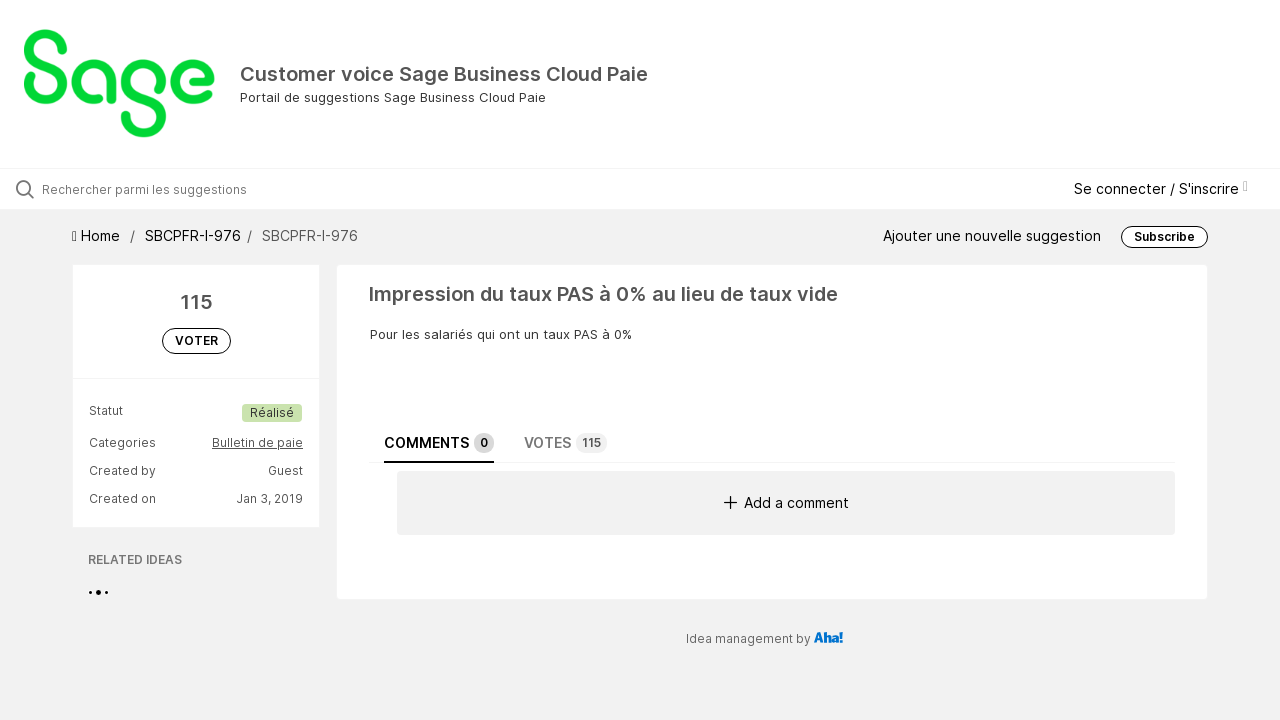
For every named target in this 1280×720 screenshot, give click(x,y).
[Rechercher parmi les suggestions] (153, 189)
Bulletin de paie (257, 442)
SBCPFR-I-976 (193, 235)
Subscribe (1164, 236)
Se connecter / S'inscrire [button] (1161, 188)
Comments (439, 443)
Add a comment (786, 502)
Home (98, 235)
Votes (565, 443)
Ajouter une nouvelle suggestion (992, 235)
